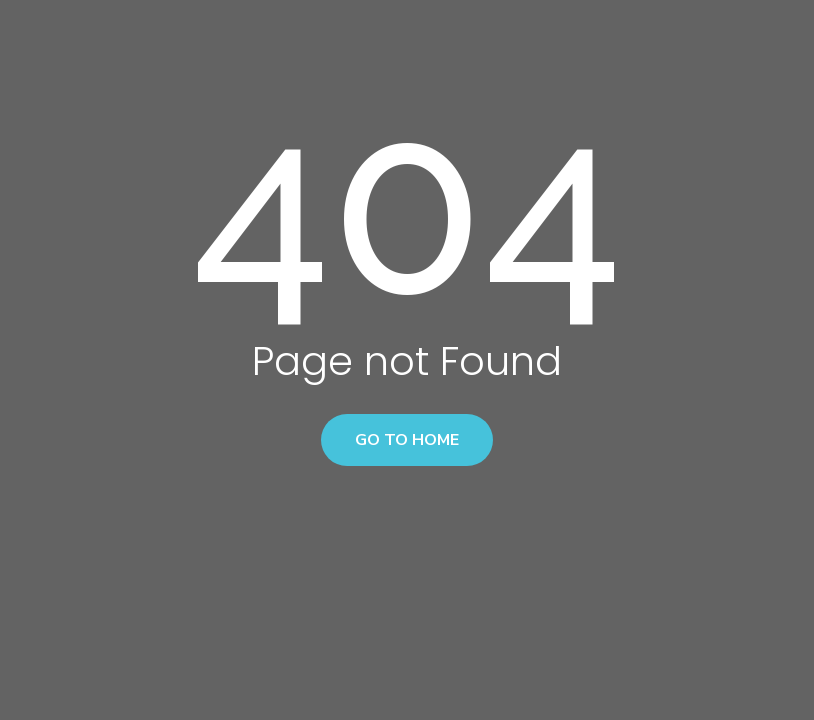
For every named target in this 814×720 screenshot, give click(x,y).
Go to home (407, 440)
